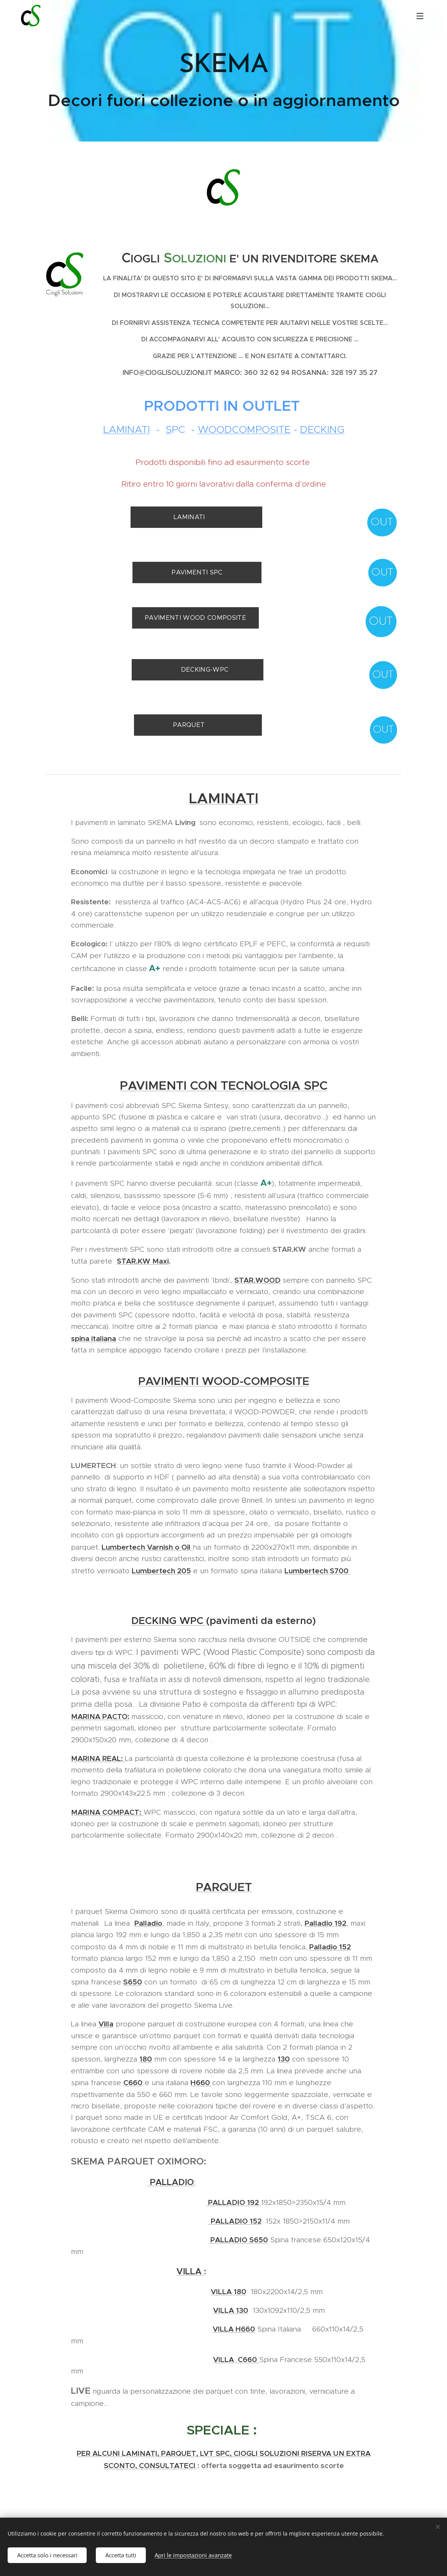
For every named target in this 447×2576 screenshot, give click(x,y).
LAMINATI (126, 429)
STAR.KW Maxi (143, 1260)
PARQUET (223, 1887)
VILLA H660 (234, 2328)
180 (145, 2058)
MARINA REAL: (98, 1758)
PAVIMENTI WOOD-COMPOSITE (223, 1381)
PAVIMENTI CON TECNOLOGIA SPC (224, 1085)
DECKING (322, 429)
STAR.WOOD (257, 1280)
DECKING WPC (168, 1620)
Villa (105, 2023)
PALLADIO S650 (238, 2239)
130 (284, 2058)
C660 (132, 2082)
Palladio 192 (325, 1923)
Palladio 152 (330, 1946)
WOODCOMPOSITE (243, 429)
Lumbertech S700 (317, 1570)
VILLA (190, 2271)
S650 (132, 1981)
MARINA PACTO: (100, 1716)
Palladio (148, 1923)
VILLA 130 (230, 2310)
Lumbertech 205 (161, 1570)
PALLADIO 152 (236, 2220)
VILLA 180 (228, 2291)
